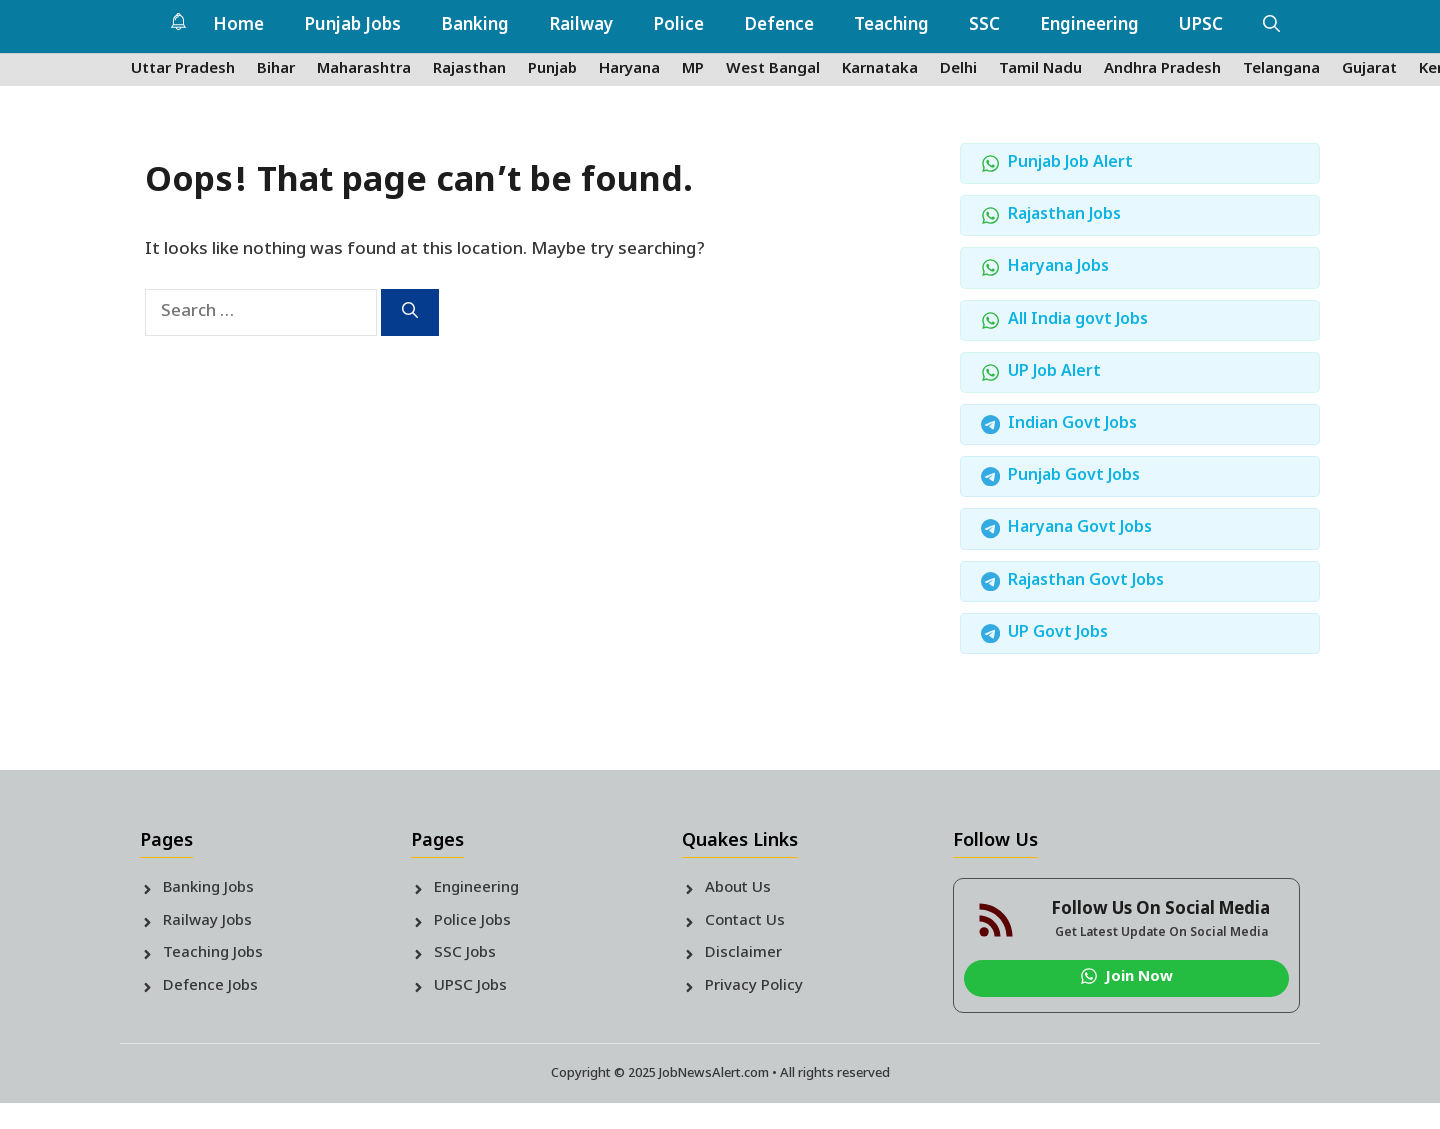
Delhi (958, 69)
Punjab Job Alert (1070, 163)
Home (238, 26)
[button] (1271, 26)
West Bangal (773, 69)
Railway (581, 26)
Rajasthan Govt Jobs (1086, 581)
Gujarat (1369, 69)
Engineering (1089, 26)
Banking (475, 26)
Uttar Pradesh (183, 69)
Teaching (891, 26)
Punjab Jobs (352, 26)
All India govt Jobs (1078, 320)
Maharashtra (364, 69)
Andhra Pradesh (1162, 69)
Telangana (1281, 69)
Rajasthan (469, 69)
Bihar (276, 69)
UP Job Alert (1054, 372)
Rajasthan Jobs (1064, 215)
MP (693, 69)
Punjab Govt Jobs (1074, 476)
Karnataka (880, 69)
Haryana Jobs (1058, 267)
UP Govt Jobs (1058, 633)
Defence (779, 26)
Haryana (629, 69)
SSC (984, 26)
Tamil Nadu (1040, 69)
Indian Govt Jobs (1072, 424)
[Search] (410, 312)
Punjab (552, 69)
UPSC (1201, 26)
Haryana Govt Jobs (1080, 528)
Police (678, 26)
